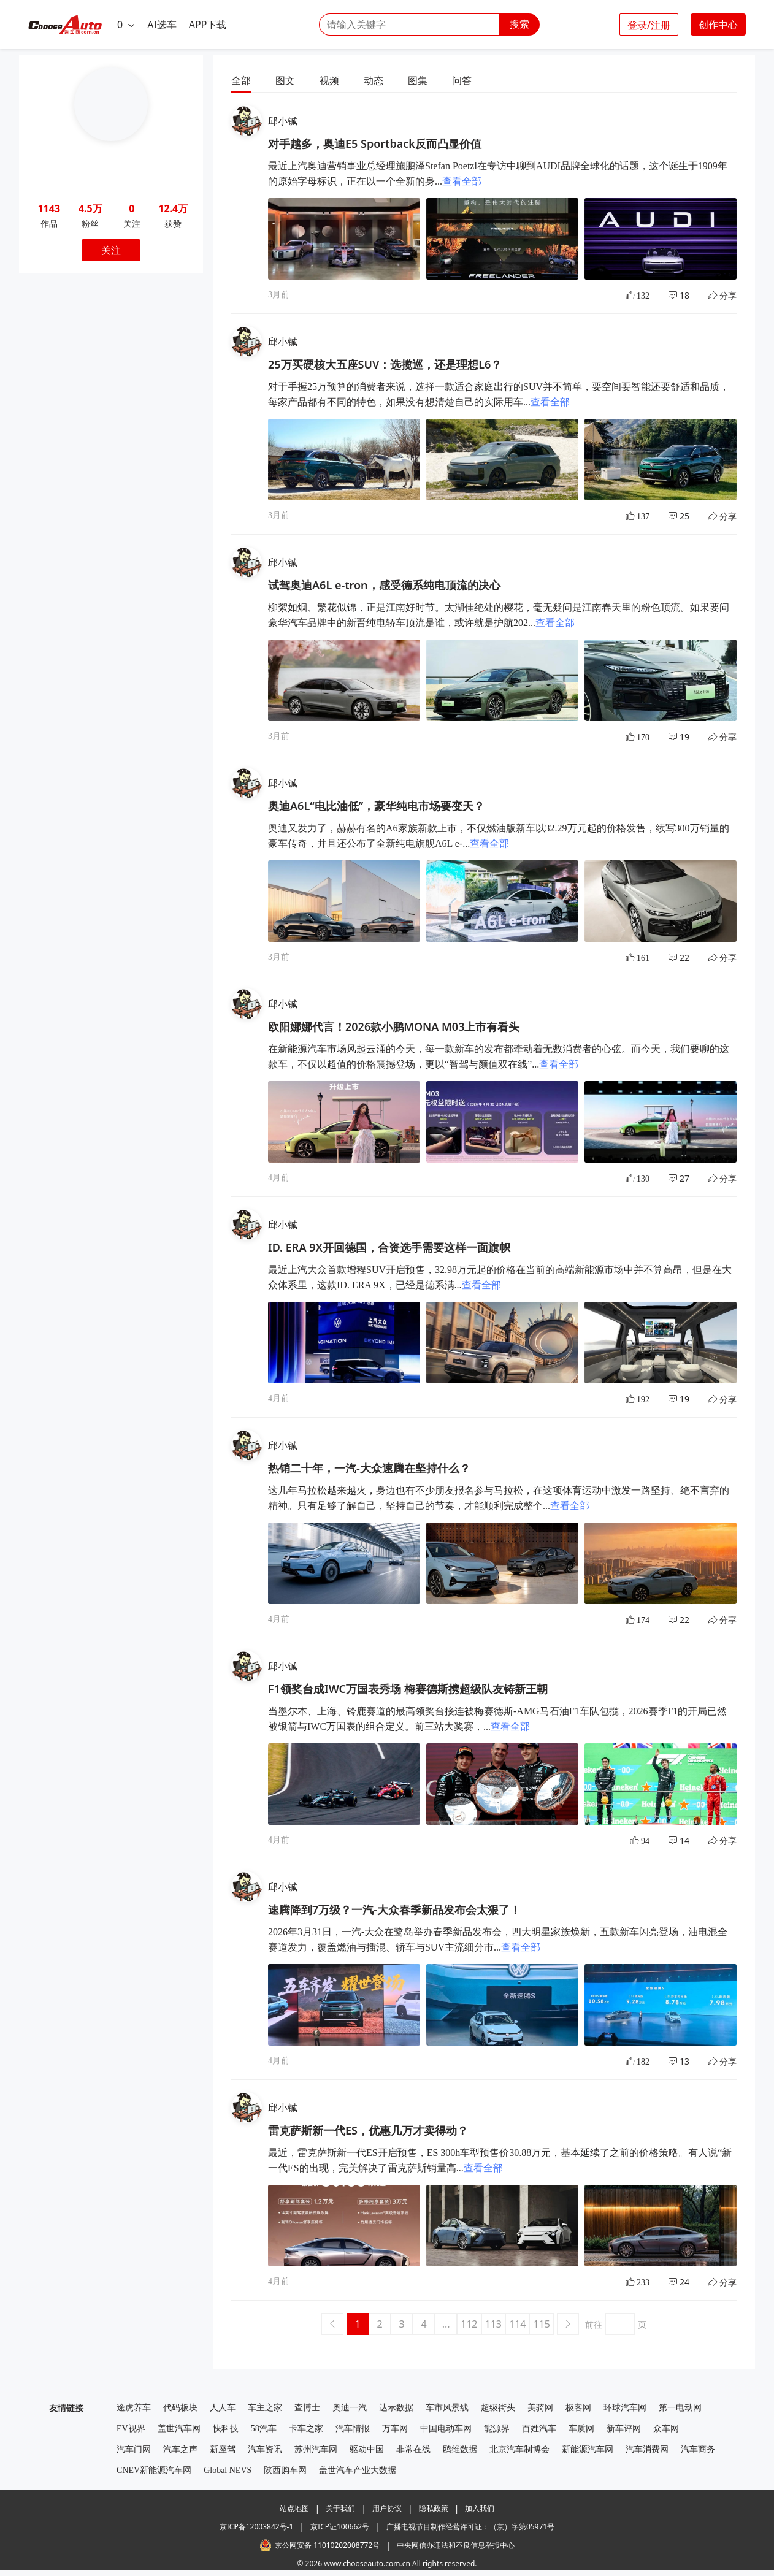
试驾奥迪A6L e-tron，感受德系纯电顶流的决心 (384, 585)
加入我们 (479, 2508)
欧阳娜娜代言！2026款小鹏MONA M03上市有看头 (393, 1026)
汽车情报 (352, 2428)
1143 (48, 208)
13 (678, 2061)
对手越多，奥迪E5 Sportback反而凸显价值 (374, 143)
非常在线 (413, 2449)
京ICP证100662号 (339, 2526)
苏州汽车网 (315, 2449)
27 (678, 1178)
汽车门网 (134, 2449)
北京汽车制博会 (519, 2449)
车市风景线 (447, 2407)
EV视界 (131, 2428)
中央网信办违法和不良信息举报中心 (456, 2545)
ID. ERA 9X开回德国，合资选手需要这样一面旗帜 (389, 1247)
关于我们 (340, 2508)
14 (678, 1840)
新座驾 (223, 2449)
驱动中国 (367, 2449)
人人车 (223, 2407)
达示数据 (396, 2407)
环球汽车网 (624, 2407)
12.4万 (173, 208)
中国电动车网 (446, 2428)
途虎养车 (134, 2407)
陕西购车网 (285, 2470)
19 (678, 737)
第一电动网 (680, 2407)
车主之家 (265, 2407)
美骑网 (540, 2407)
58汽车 (264, 2428)
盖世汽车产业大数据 (357, 2470)
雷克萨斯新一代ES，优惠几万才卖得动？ (368, 2130)
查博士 (307, 2407)
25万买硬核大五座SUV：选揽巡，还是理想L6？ (385, 364)
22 (678, 957)
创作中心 (718, 24)
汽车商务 (698, 2449)
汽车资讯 (265, 2449)
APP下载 (208, 24)
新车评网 (624, 2428)
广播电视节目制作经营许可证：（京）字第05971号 (470, 2526)
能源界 (497, 2428)
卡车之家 (306, 2428)
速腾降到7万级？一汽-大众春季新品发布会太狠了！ (394, 1909)
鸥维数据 (460, 2449)
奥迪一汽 (349, 2407)
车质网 (581, 2428)
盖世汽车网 (179, 2428)
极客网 (578, 2407)
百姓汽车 (539, 2428)
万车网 (395, 2428)
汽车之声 (180, 2449)
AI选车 (162, 24)
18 (678, 295)
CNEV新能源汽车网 (154, 2470)
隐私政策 (433, 2508)
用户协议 (387, 2508)
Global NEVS (227, 2470)
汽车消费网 (647, 2449)
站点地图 (294, 2508)
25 (678, 516)
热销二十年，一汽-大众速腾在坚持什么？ (369, 1468)
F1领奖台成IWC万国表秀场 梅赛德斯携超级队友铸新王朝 (408, 1688)
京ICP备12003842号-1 (257, 2526)
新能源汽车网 (587, 2449)
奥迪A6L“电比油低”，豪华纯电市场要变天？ (376, 805)
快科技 (226, 2428)
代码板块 (180, 2407)
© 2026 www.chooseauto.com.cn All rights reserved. (387, 2563)
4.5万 (90, 208)
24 (678, 2282)
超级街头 (498, 2407)
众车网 (666, 2428)
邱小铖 (282, 121)
